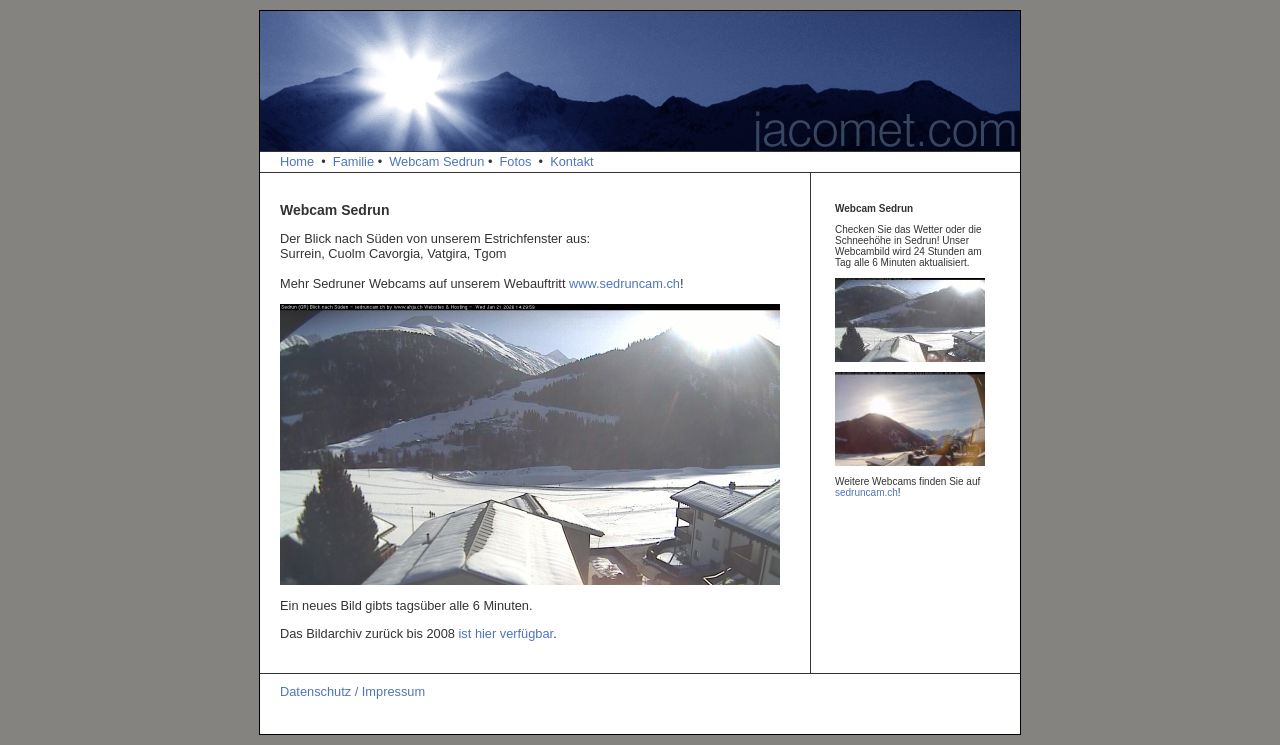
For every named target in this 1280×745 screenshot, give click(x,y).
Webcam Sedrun (436, 161)
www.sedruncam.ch (624, 283)
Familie (353, 161)
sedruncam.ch (866, 492)
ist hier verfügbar (506, 633)
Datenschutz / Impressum (352, 691)
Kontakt (571, 161)
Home (297, 161)
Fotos (515, 161)
